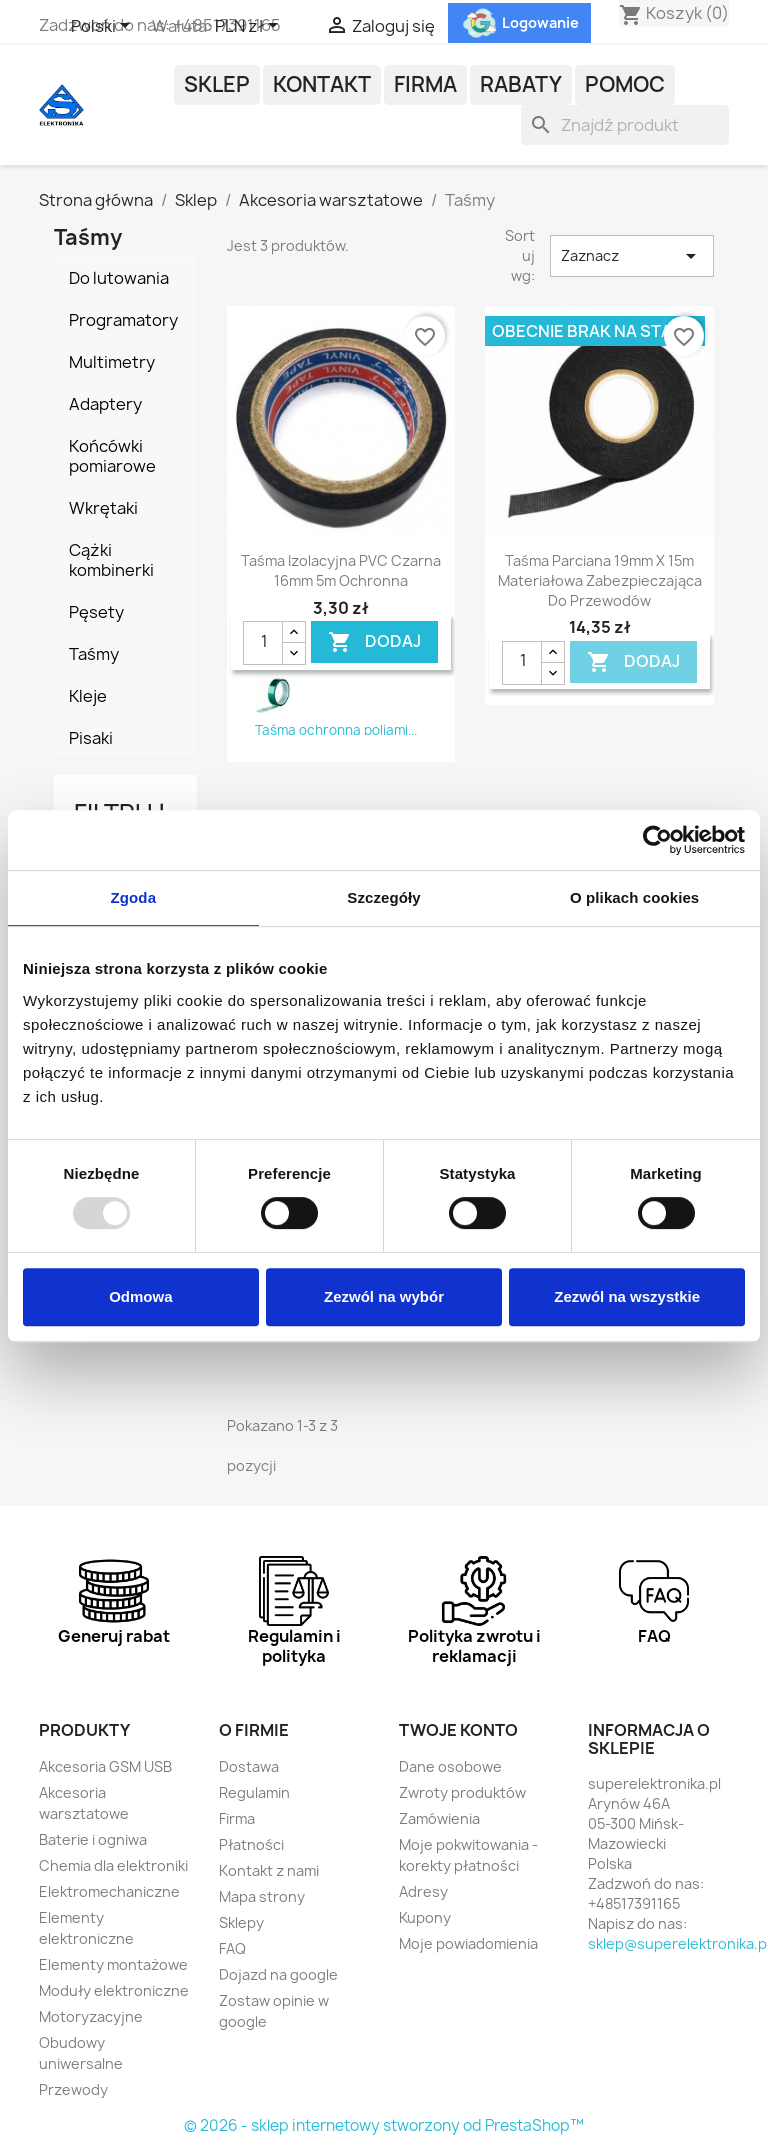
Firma (425, 84)
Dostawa (249, 1766)
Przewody (73, 2089)
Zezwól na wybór (384, 1296)
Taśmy (94, 654)
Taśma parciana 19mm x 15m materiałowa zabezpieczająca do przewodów (600, 580)
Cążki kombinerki (111, 560)
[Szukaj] (625, 125)
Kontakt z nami (269, 1870)
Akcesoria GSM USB (105, 1766)
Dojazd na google (278, 1974)
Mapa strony (262, 1896)
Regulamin (254, 1792)
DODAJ (374, 642)
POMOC (625, 84)
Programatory (123, 320)
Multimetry (112, 362)
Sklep (217, 84)
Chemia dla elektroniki (113, 1865)
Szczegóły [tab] (383, 897)
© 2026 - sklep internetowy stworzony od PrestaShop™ (384, 2125)
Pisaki (91, 738)
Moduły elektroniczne (114, 1990)
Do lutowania (119, 278)
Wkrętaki (103, 508)
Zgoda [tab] (134, 897)
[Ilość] (263, 643)
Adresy (423, 1891)
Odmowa (140, 1296)
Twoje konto (458, 1730)
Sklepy (241, 1922)
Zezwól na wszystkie (627, 1296)
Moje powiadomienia (468, 1943)
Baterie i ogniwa (93, 1839)
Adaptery (105, 404)
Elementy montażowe (113, 1964)
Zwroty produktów (462, 1792)
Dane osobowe (450, 1766)
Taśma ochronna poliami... (336, 730)
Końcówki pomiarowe (112, 456)
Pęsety (96, 612)
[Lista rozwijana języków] (104, 27)
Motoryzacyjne (91, 2016)
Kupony (425, 1917)
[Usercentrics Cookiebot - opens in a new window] (657, 840)
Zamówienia (439, 1818)
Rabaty (521, 84)
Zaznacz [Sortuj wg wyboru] (632, 256)
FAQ (232, 1948)
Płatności (251, 1844)
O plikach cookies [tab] (634, 897)
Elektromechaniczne (109, 1891)
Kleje (88, 696)
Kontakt (322, 84)
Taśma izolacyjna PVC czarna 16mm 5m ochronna (341, 570)
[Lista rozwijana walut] (250, 27)
